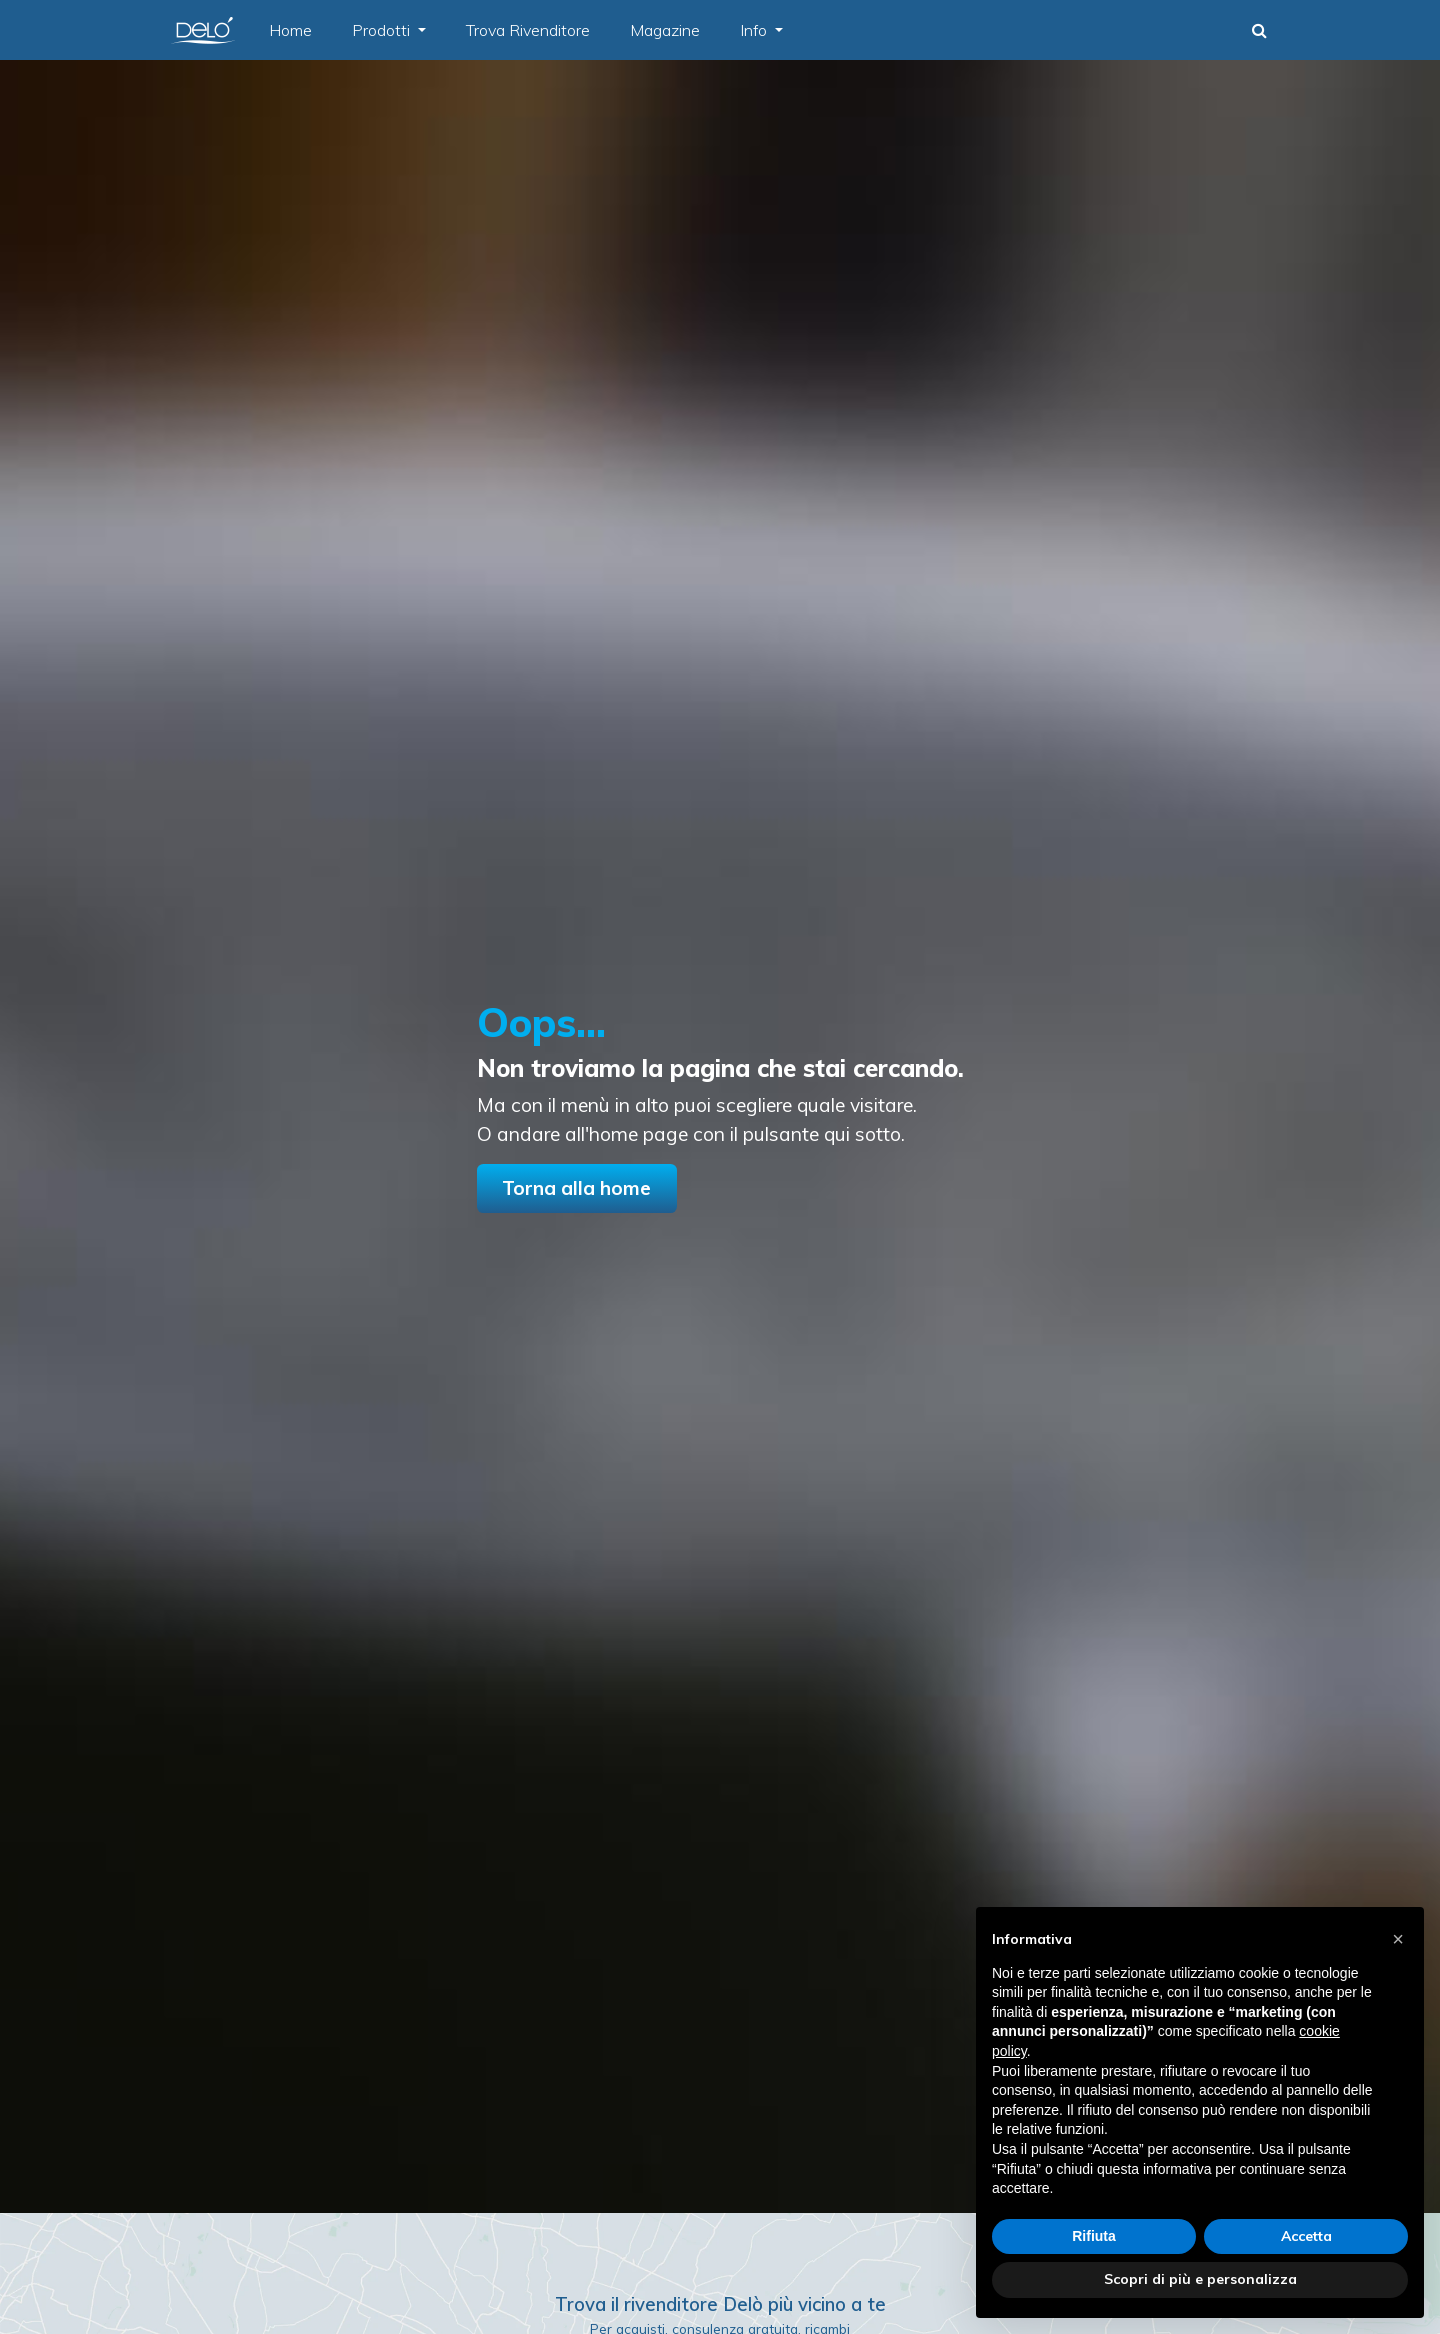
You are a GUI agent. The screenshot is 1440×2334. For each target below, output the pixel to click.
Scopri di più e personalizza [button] (1200, 2279)
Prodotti (383, 30)
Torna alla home (576, 1188)
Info (755, 30)
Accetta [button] (1306, 2236)
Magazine (665, 30)
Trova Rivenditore (528, 30)
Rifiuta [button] (1094, 2236)
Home (290, 30)
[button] (1259, 30)
